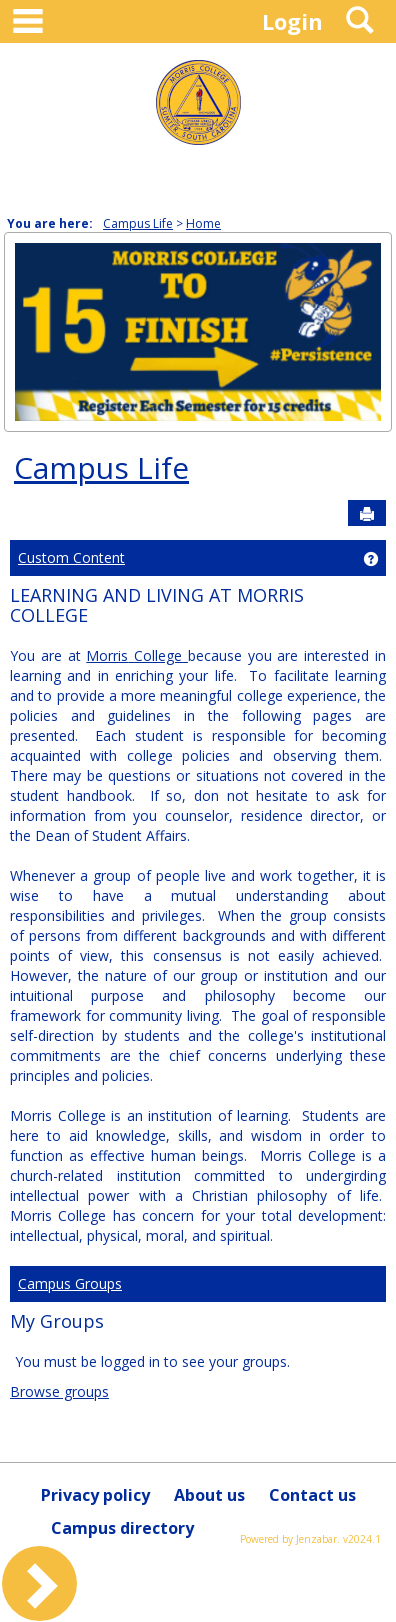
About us (209, 1495)
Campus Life (138, 223)
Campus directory (122, 1528)
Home (203, 223)
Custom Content (71, 557)
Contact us (312, 1495)
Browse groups (59, 1391)
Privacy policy (95, 1495)
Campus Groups (70, 1283)
